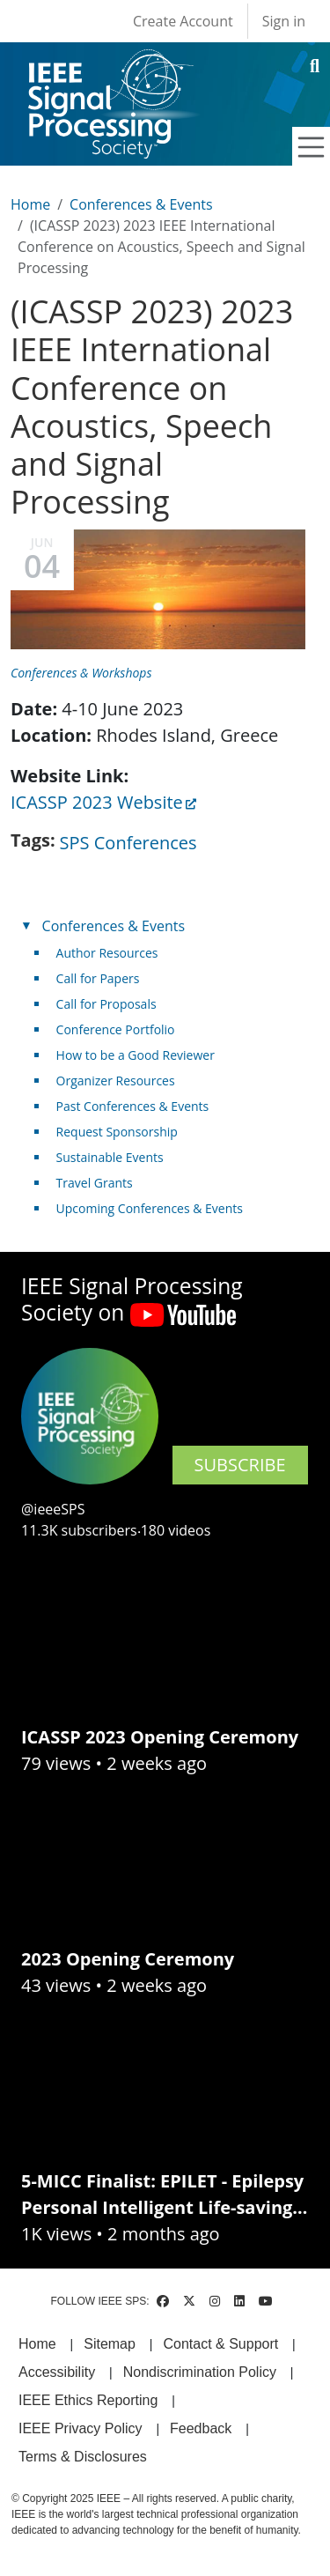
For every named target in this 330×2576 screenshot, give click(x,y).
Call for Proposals (106, 1004)
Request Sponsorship (117, 1131)
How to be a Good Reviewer (135, 1055)
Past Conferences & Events (132, 1106)
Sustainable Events (110, 1157)
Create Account (183, 21)
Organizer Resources (115, 1080)
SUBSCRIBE (240, 1465)
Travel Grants (94, 1182)
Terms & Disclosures (82, 2456)
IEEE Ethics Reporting (88, 2400)
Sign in (283, 21)
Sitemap (110, 2343)
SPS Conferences (128, 843)
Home (30, 204)
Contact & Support (220, 2343)
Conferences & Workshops (81, 672)
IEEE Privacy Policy (80, 2428)
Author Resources (107, 952)
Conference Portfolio (115, 1029)
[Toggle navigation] (311, 147)
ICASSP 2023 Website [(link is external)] (103, 802)
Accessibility (56, 2372)
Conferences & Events (141, 204)
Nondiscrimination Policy (199, 2372)
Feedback (200, 2428)
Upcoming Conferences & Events (149, 1208)
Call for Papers (98, 978)
